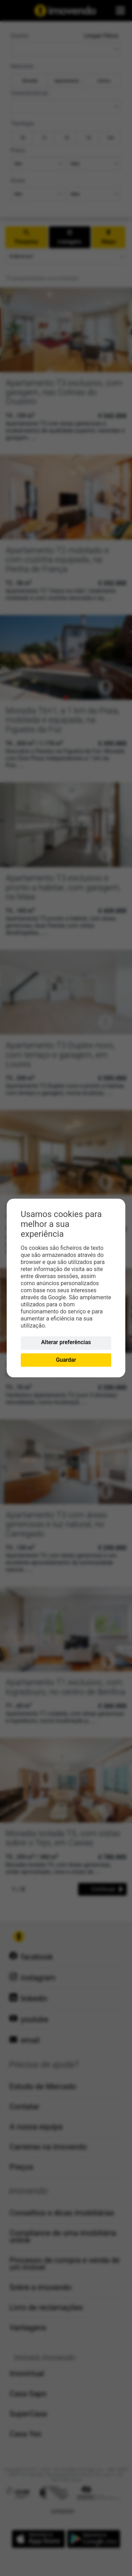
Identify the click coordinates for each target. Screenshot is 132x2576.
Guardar (66, 1359)
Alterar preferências (66, 1342)
